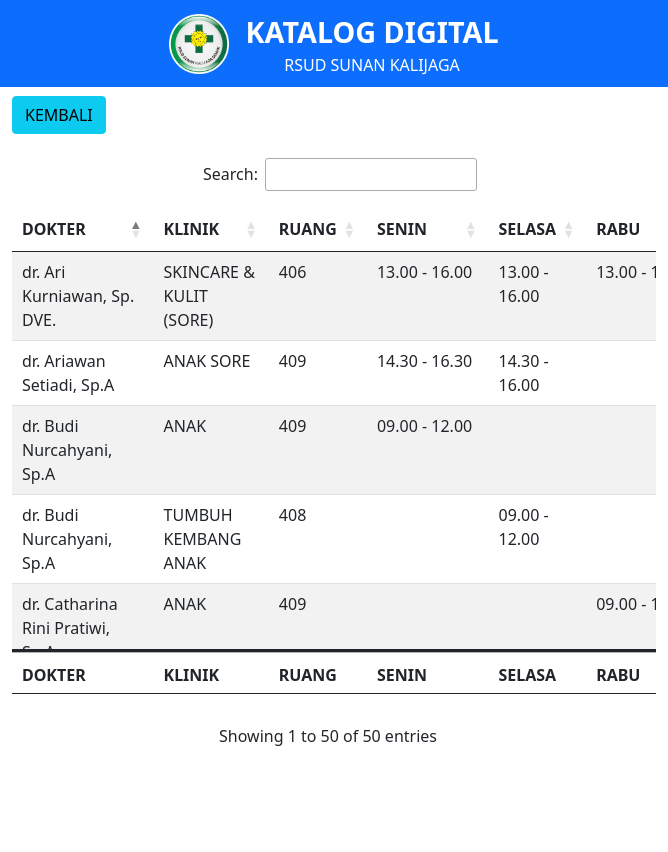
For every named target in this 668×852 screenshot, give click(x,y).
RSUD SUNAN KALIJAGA (372, 65)
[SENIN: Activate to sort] (428, 229)
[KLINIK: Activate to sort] (211, 229)
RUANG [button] (308, 229)
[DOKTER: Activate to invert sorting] (83, 229)
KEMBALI (59, 115)
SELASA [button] (527, 229)
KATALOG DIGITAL (371, 31)
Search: (230, 174)
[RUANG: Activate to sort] (318, 229)
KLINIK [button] (192, 229)
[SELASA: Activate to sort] (537, 229)
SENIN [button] (402, 229)
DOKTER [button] (54, 229)
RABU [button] (618, 229)
